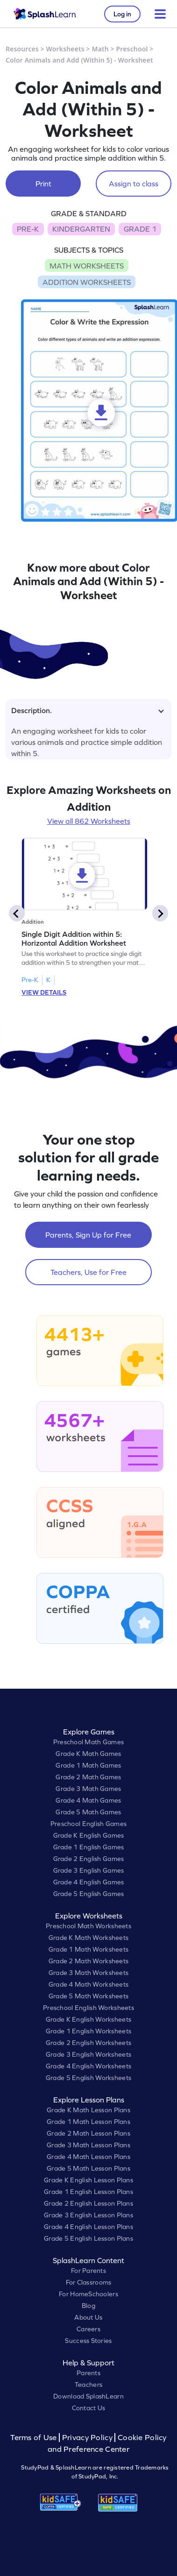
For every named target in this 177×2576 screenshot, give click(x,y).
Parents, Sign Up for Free (88, 1235)
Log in (122, 14)
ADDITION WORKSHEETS (86, 282)
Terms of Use (34, 2437)
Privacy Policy (87, 2437)
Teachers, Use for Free (88, 1272)
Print (43, 183)
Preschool (132, 48)
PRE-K (28, 229)
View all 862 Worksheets (88, 821)
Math (100, 48)
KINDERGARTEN (81, 229)
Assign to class (133, 183)
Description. (87, 710)
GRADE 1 (140, 229)
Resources (22, 48)
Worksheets (65, 48)
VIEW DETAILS (43, 992)
